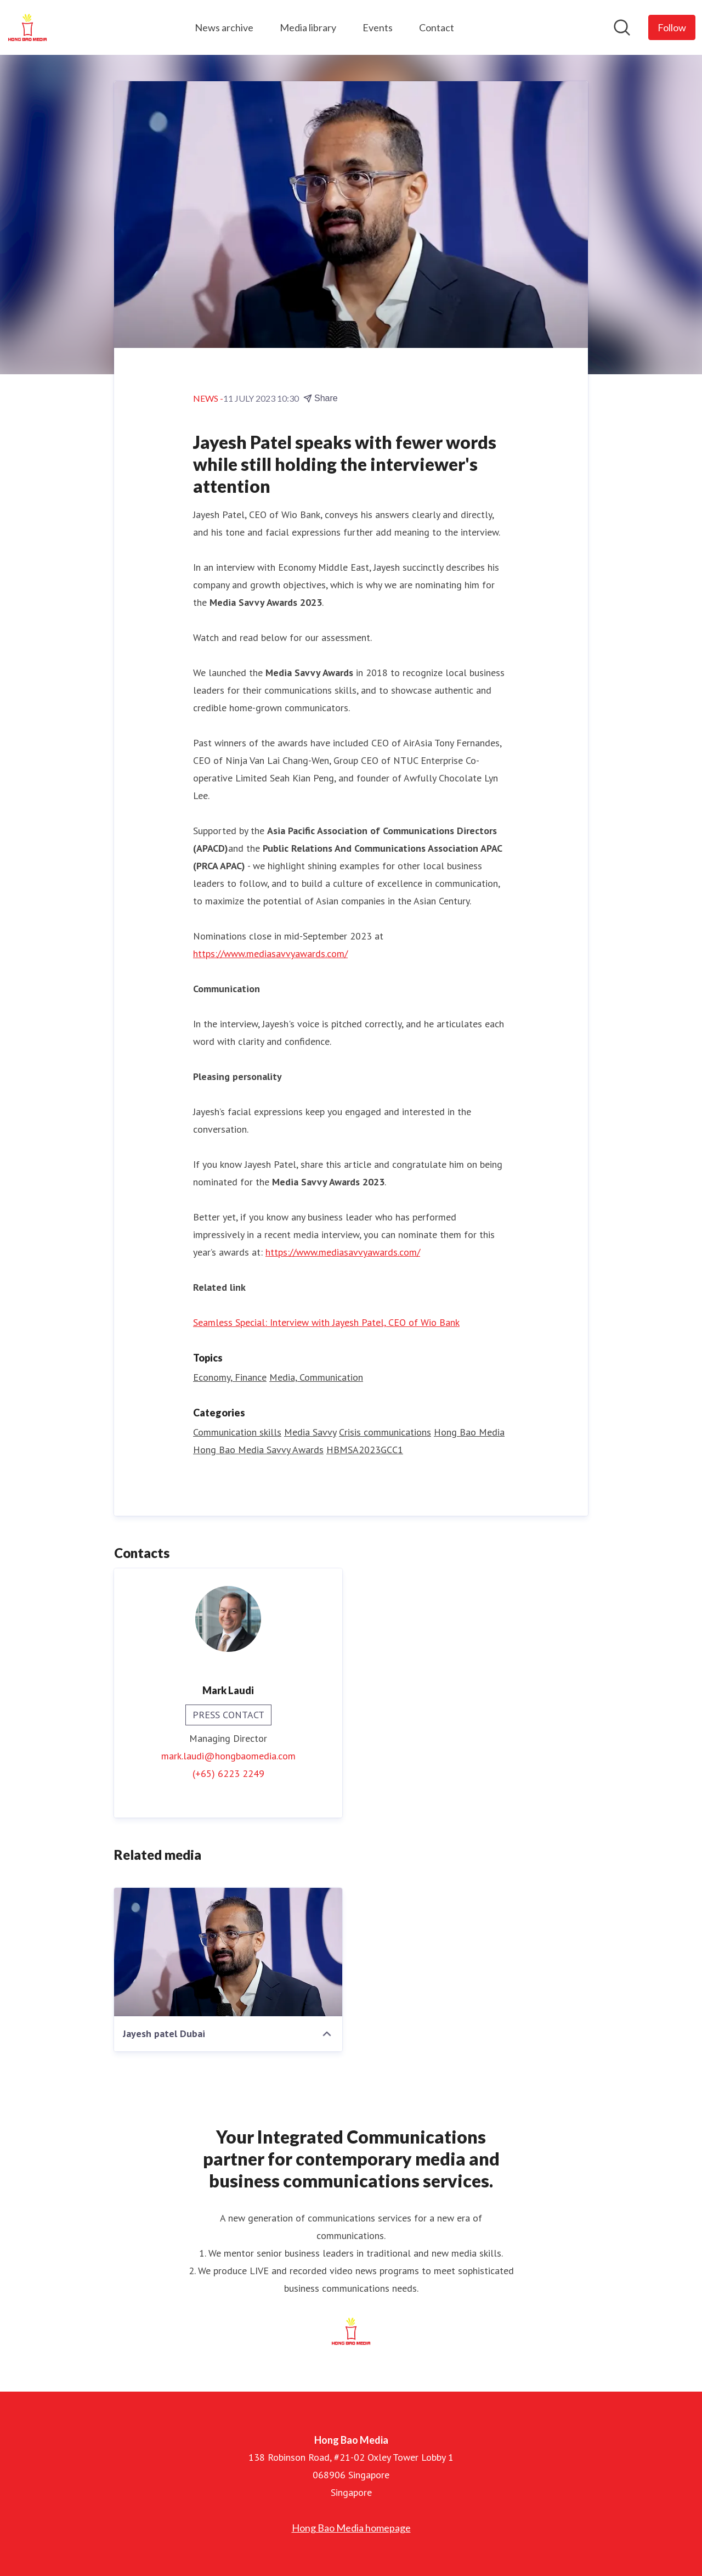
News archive (224, 27)
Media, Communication (316, 1377)
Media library (308, 27)
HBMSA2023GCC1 (364, 1449)
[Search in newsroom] (622, 27)
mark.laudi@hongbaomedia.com (228, 1756)
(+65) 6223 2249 (228, 1773)
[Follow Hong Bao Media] (671, 27)
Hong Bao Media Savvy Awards (258, 1449)
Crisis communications (385, 1432)
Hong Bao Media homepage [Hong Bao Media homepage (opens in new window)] (351, 2528)
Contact (436, 27)
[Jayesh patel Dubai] (228, 1952)
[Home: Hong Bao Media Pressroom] (27, 27)
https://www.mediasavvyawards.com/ (270, 953)
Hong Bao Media (469, 1432)
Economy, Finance (230, 1377)
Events (378, 27)
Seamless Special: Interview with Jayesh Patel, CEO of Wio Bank (326, 1322)
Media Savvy (310, 1432)
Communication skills (237, 1432)
